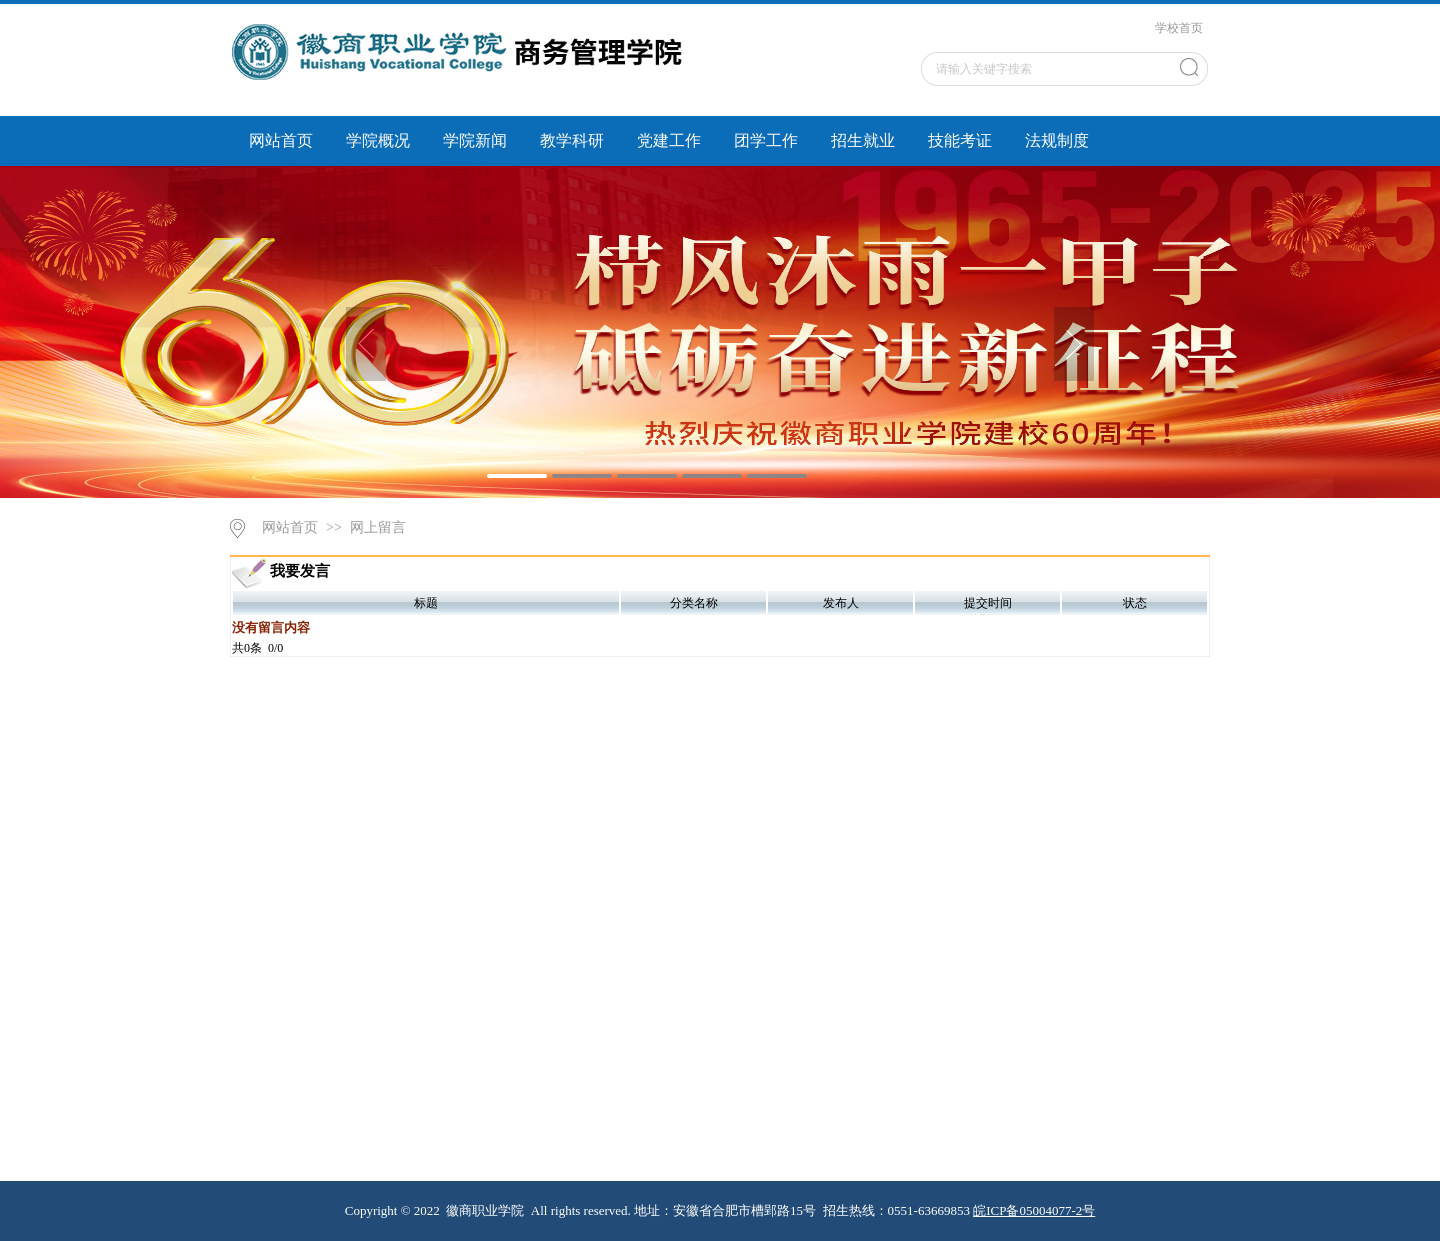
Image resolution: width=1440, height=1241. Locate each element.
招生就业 (863, 140)
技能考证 (960, 140)
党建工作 (669, 140)
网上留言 (378, 527)
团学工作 (766, 140)
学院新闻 (475, 140)
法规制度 (1057, 140)
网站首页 (281, 140)
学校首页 (1179, 28)
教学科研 (572, 140)
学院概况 (378, 140)
